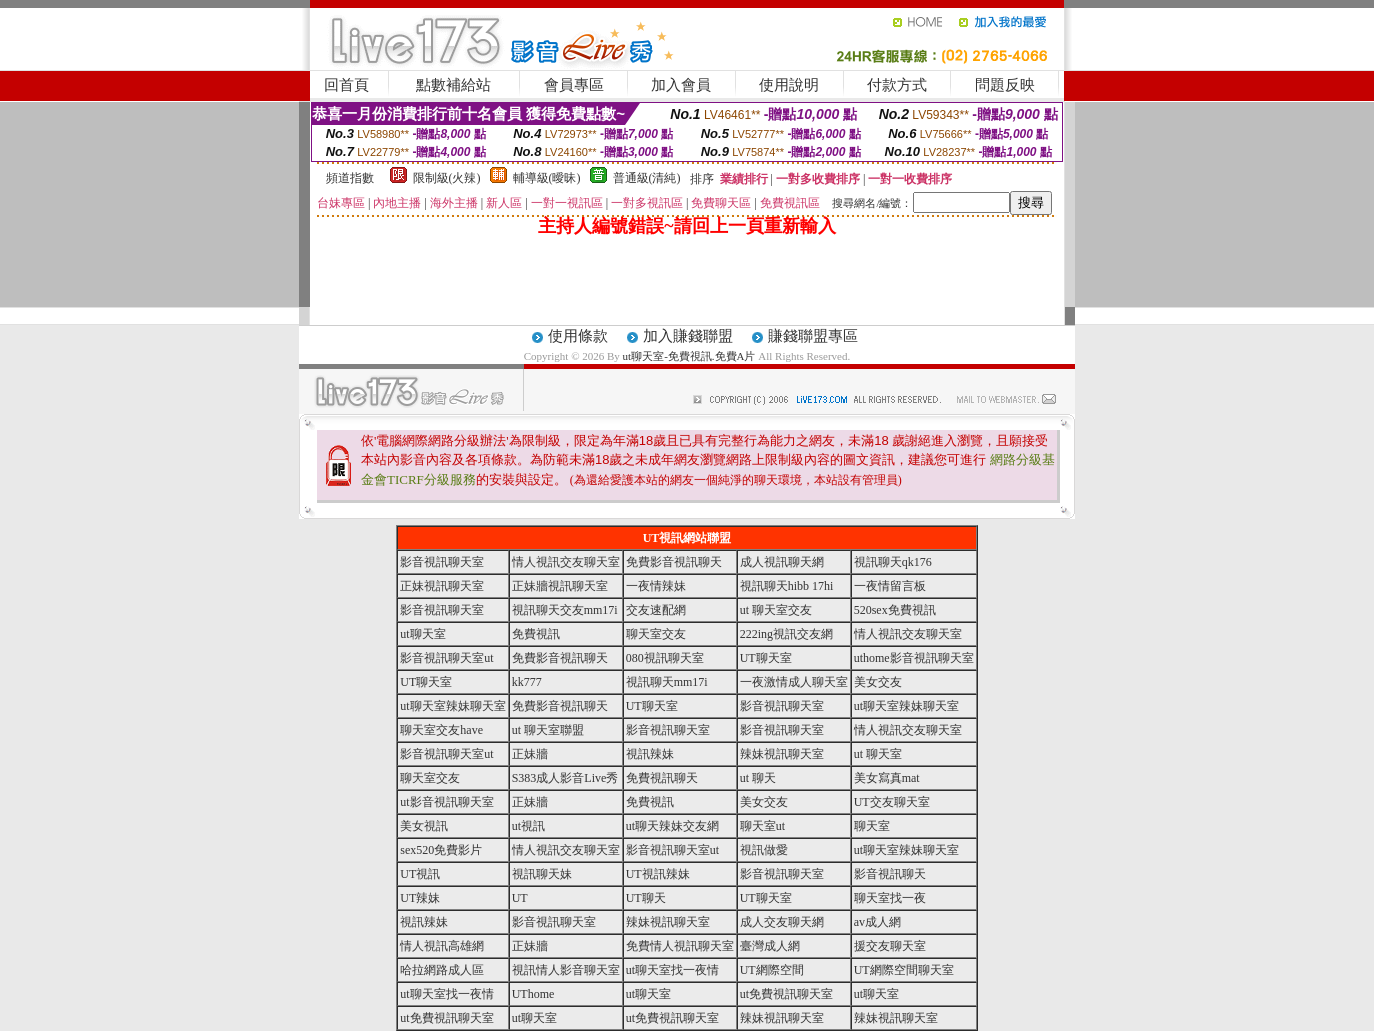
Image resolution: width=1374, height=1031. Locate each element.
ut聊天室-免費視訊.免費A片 (689, 356)
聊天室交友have (441, 730)
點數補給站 (453, 85)
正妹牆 (530, 754)
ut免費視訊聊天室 (786, 994)
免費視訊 (536, 634)
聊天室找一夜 (890, 898)
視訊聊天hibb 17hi (787, 586)
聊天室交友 (656, 634)
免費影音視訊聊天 (674, 562)
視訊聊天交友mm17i (565, 610)
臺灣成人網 (770, 946)
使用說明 (789, 85)
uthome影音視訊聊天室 (914, 658)
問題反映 (1005, 85)
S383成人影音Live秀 (565, 778)
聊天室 (872, 826)
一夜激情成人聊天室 (794, 682)
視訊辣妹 (650, 754)
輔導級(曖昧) (547, 178)
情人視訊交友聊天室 (566, 562)
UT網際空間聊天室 (904, 970)
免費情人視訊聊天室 (680, 946)
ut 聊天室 (878, 754)
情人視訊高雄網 (442, 946)
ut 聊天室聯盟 (548, 730)
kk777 (527, 682)
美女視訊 (424, 826)
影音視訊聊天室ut (446, 658)
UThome (533, 994)
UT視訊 (420, 874)
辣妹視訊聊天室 (782, 754)
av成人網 (877, 922)
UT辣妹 (420, 898)
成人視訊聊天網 (782, 562)
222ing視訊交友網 (786, 634)
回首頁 (346, 85)
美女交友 (878, 682)
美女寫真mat (887, 778)
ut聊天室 (422, 634)
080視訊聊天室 (665, 658)
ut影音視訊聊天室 (446, 802)
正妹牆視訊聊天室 (560, 586)
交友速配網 (656, 610)
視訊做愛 (764, 850)
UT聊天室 (766, 658)
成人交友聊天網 (782, 922)
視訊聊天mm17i (667, 682)
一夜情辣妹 (656, 586)
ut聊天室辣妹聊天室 (452, 706)
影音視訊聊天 (890, 874)
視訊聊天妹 (542, 874)
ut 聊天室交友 (776, 610)
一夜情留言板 (890, 586)
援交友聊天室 (890, 946)
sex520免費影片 (441, 850)
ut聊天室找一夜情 (672, 970)
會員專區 (574, 85)
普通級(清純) (647, 178)
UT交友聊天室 (892, 802)
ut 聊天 (758, 778)
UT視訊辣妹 (658, 874)
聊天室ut (762, 826)
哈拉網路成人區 (442, 970)
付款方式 (897, 85)
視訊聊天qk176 (893, 562)
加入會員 (681, 85)
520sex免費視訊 (895, 610)
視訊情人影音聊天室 (566, 970)
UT (520, 898)
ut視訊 (528, 826)
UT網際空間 (772, 970)
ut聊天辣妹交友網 (672, 826)
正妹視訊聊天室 (442, 586)
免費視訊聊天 (662, 778)
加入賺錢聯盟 (688, 336)
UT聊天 (646, 898)
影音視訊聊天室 (442, 562)
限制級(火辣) (447, 178)
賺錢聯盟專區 (813, 336)
